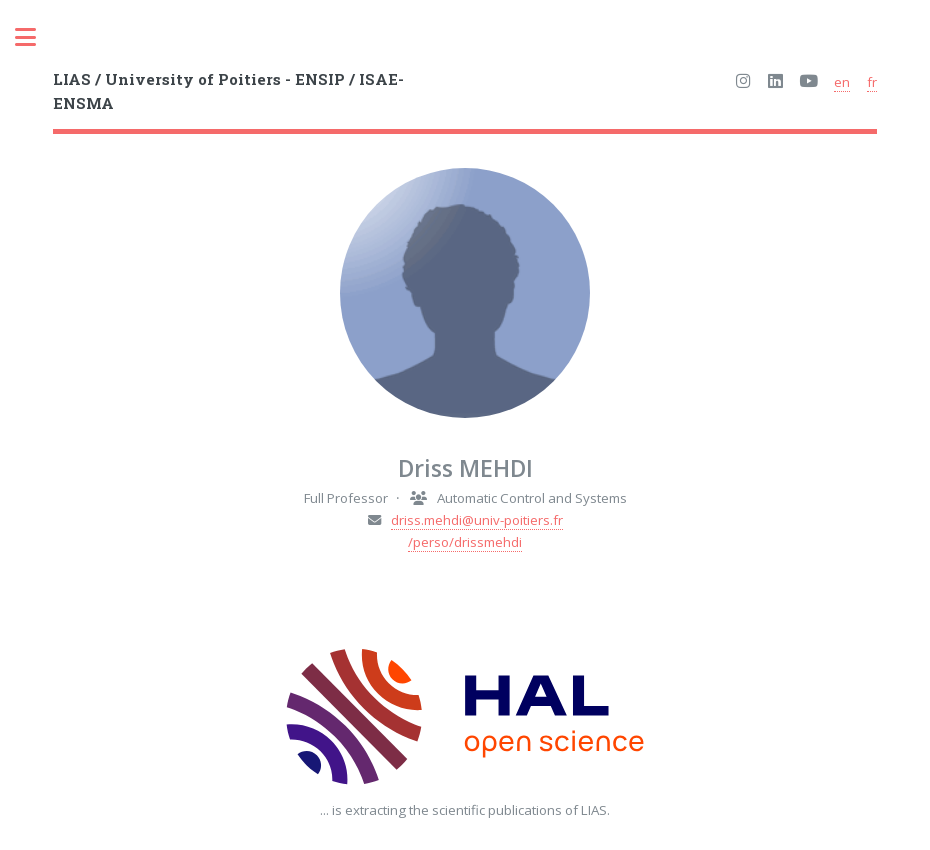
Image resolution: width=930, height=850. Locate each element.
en (842, 82)
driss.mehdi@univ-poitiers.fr (477, 520)
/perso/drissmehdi (465, 542)
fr (872, 82)
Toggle (36, 37)
